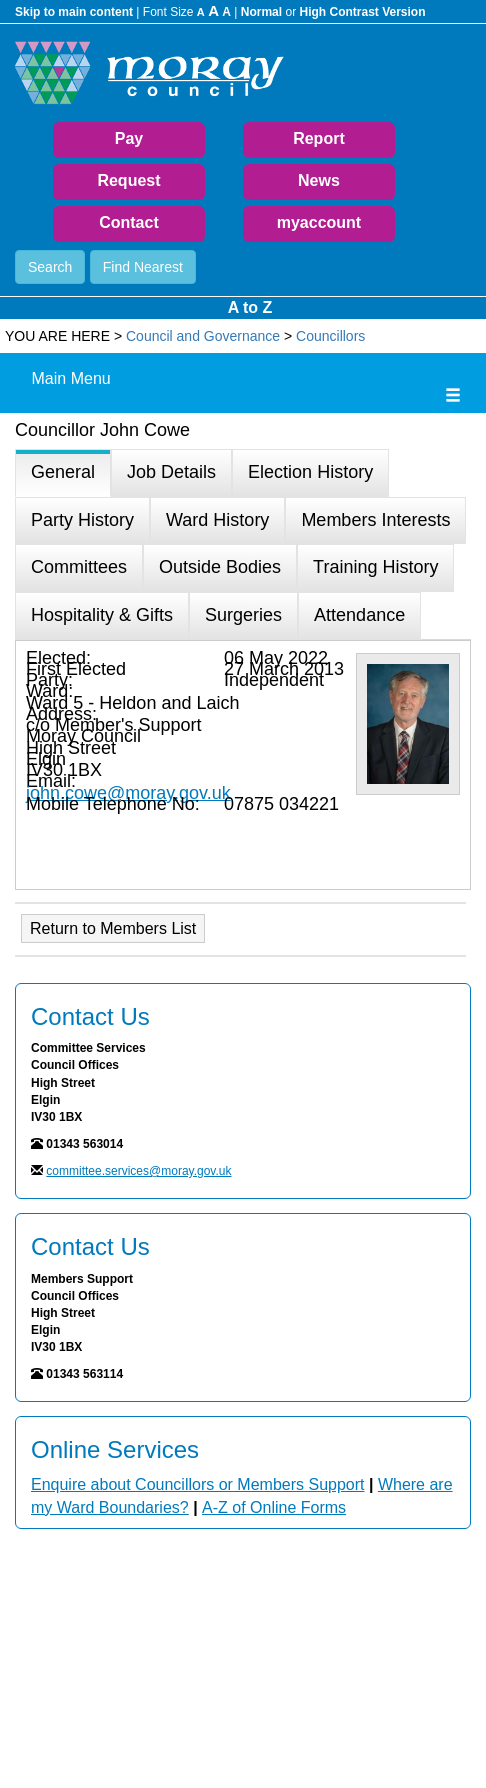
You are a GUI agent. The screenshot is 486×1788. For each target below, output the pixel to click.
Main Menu (71, 378)
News (319, 180)
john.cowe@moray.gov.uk (128, 793)
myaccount (319, 222)
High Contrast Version (362, 12)
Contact (129, 222)
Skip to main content (74, 12)
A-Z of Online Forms (274, 1507)
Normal (261, 12)
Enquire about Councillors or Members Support (198, 1484)
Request (128, 180)
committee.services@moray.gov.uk (138, 1171)
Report (319, 138)
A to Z (250, 307)
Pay (129, 138)
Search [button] (50, 267)
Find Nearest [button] (143, 267)
